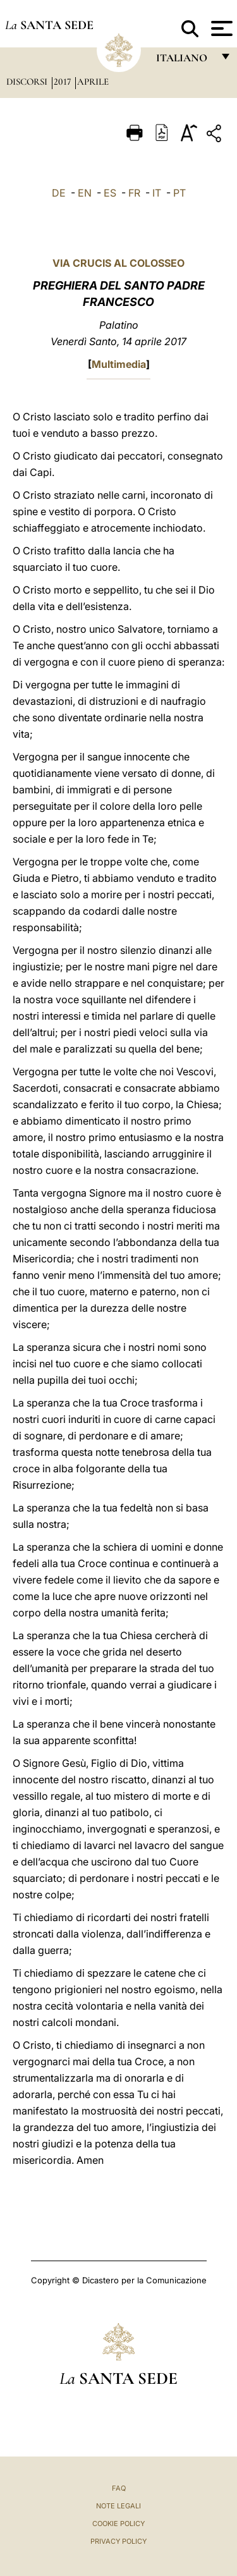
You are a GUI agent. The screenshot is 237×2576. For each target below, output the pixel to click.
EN (85, 192)
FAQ (119, 2488)
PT (179, 192)
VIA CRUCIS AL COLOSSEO (118, 263)
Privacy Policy (118, 2541)
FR (134, 192)
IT (156, 192)
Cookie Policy (118, 2523)
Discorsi (28, 81)
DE (59, 192)
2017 (63, 81)
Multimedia (119, 364)
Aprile (93, 81)
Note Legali (118, 2505)
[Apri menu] (220, 28)
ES (110, 192)
